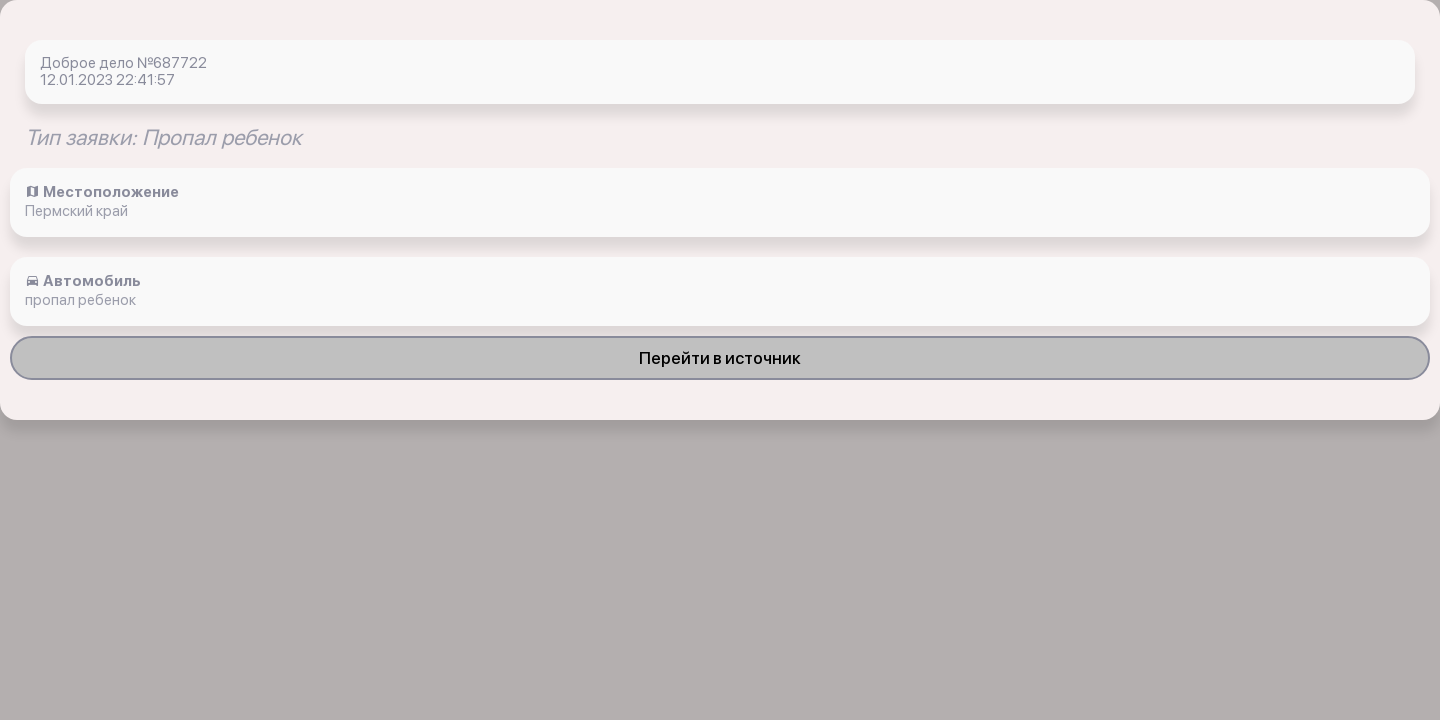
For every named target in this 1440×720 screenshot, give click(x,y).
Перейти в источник (720, 358)
